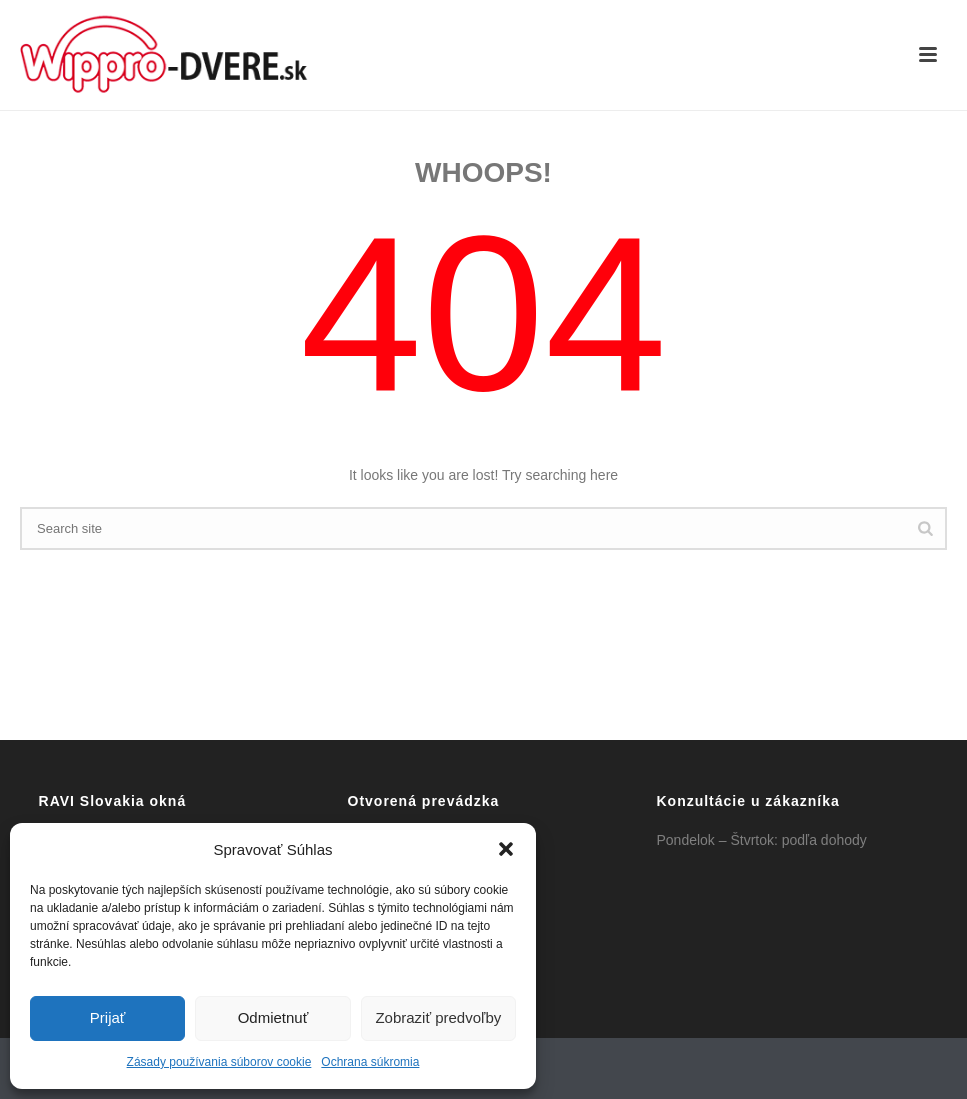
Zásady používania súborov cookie (219, 1062)
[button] (506, 849)
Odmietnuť (273, 1017)
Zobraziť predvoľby (438, 1017)
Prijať (108, 1017)
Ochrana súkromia (370, 1062)
